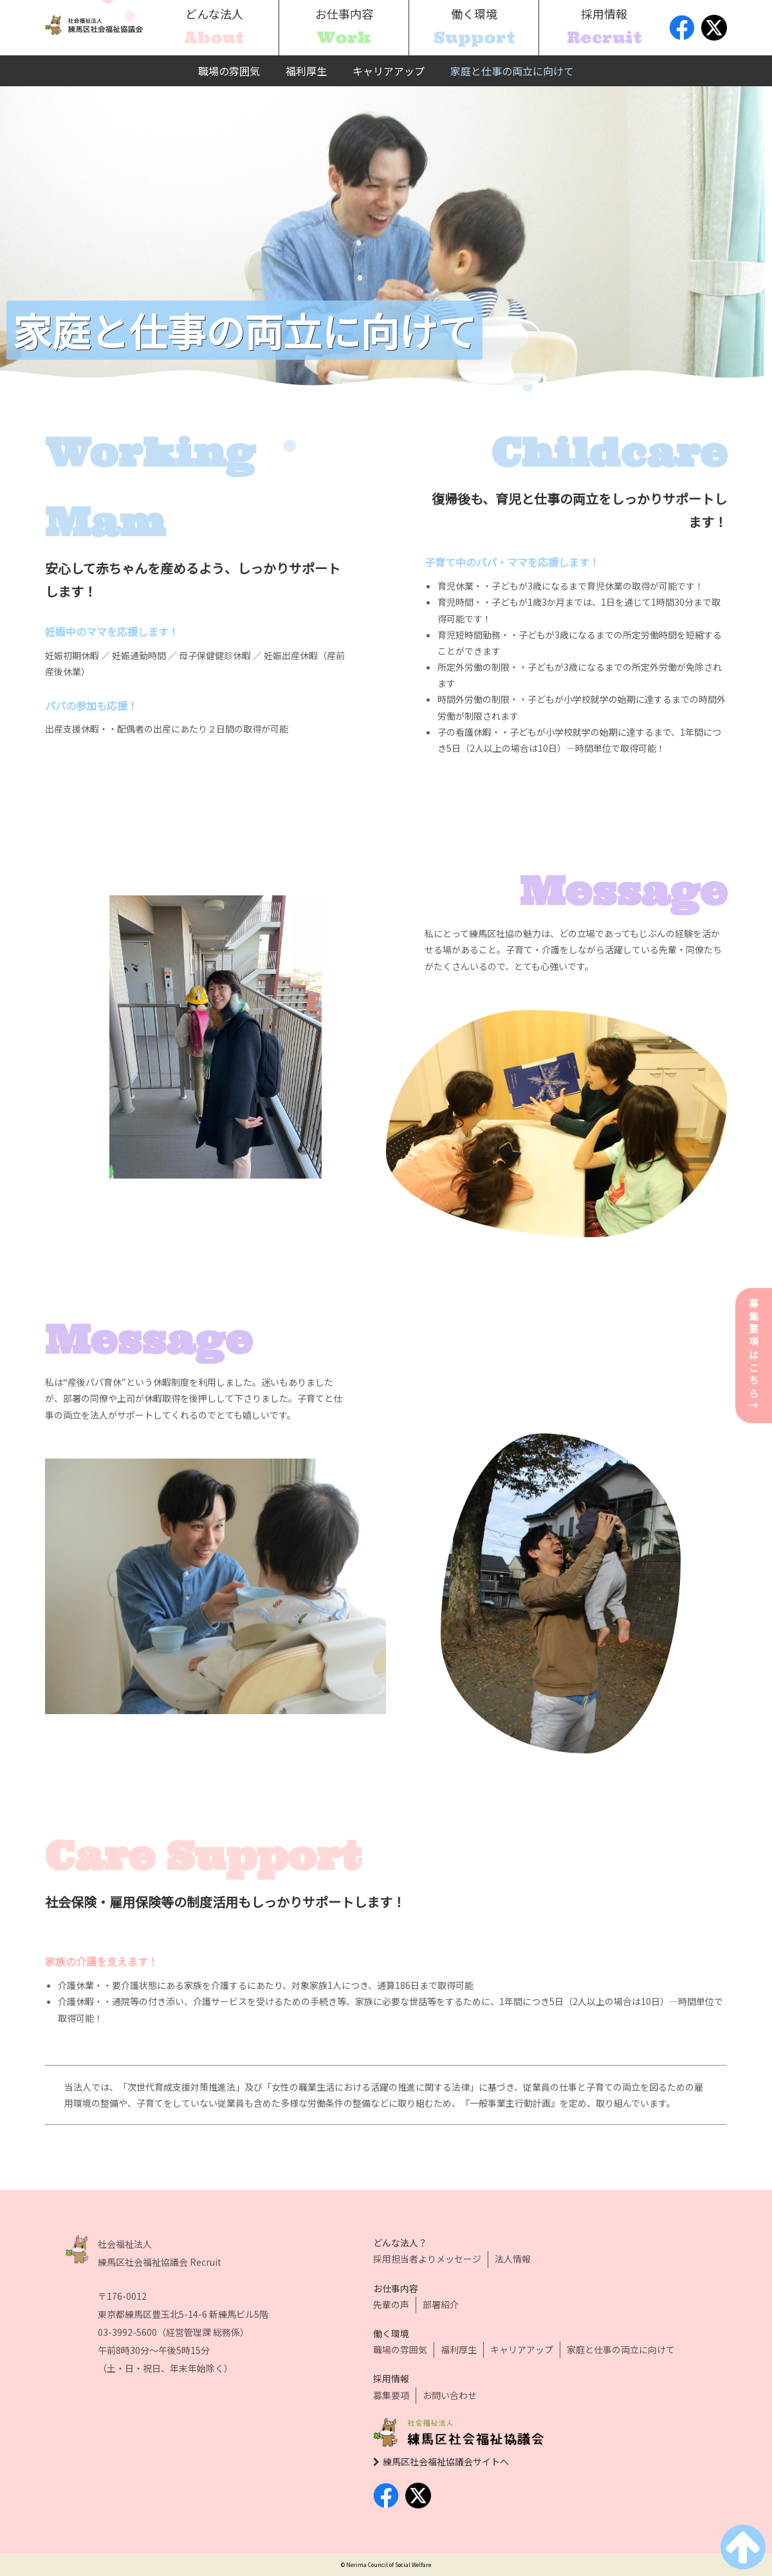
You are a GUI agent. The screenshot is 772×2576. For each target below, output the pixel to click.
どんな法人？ (400, 2242)
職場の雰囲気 (229, 71)
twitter (714, 28)
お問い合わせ (450, 2395)
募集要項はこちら (753, 1356)
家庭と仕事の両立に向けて (512, 71)
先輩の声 (391, 2304)
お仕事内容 (395, 2288)
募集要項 (391, 2395)
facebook (682, 28)
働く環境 (391, 2333)
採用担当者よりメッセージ (427, 2258)
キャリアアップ (389, 71)
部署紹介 (441, 2304)
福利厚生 (306, 71)
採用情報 (391, 2378)
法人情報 (513, 2258)
